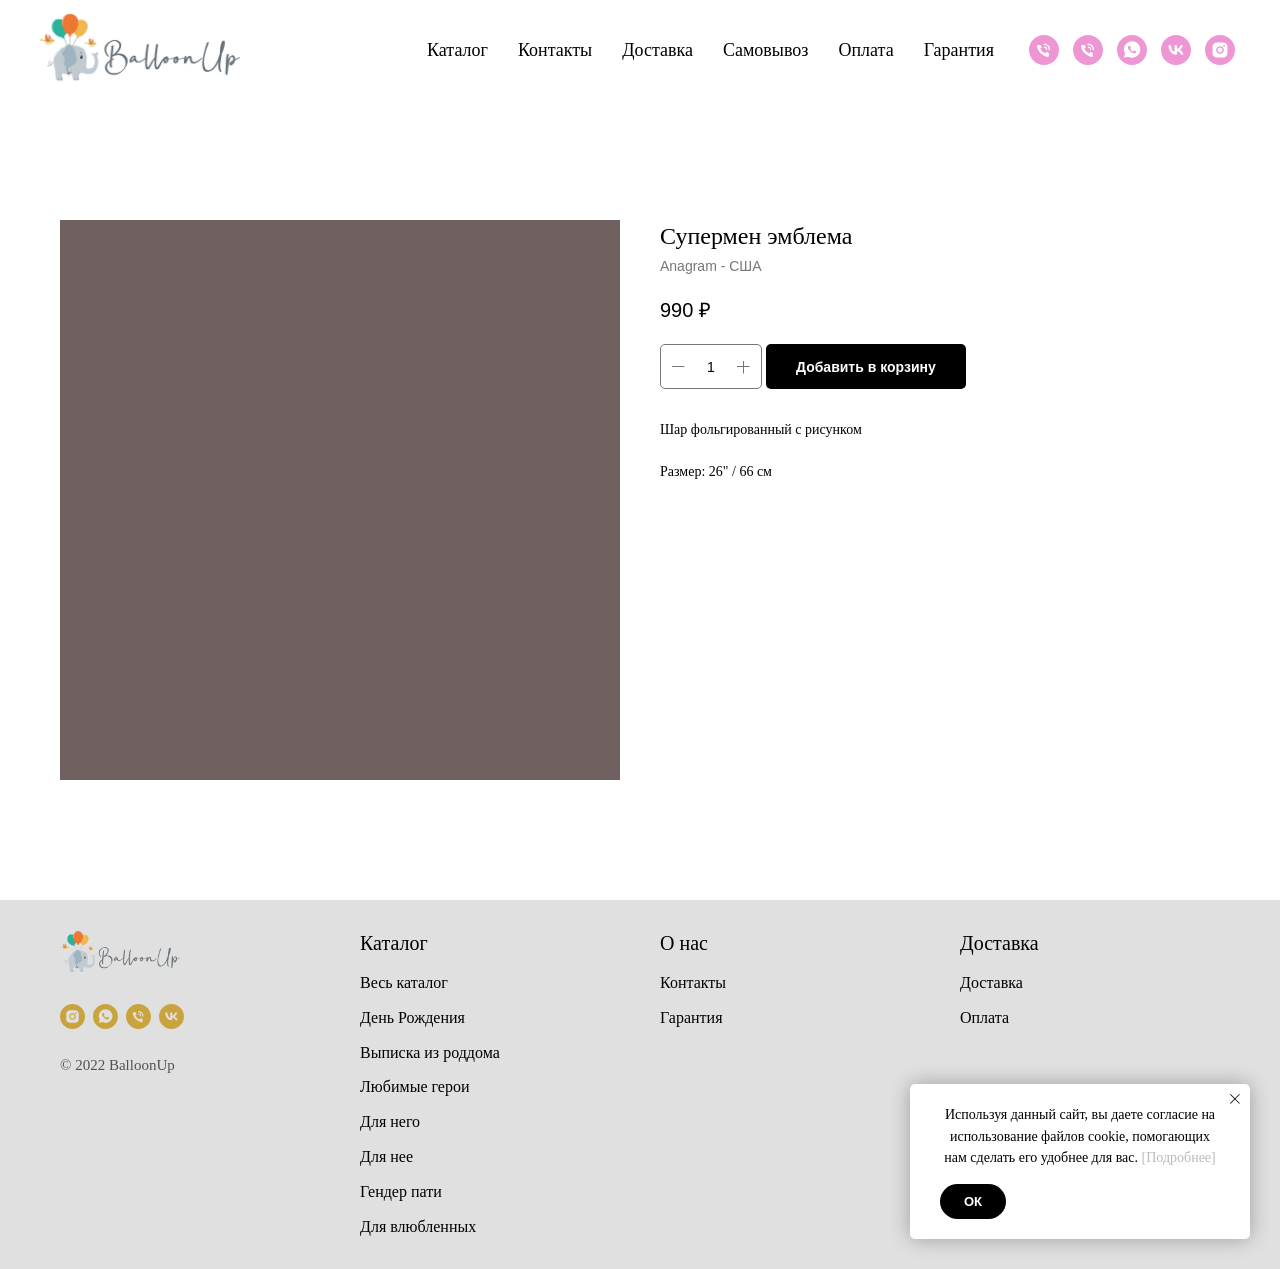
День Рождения (412, 1017)
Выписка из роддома (430, 1052)
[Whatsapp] (1132, 50)
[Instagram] (1220, 50)
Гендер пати (401, 1191)
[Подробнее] (1179, 1157)
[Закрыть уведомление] (1235, 1099)
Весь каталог (404, 982)
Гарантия (959, 50)
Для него (390, 1121)
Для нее (386, 1156)
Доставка (657, 50)
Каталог (457, 50)
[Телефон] (1044, 50)
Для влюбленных (418, 1226)
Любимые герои (415, 1086)
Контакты (555, 50)
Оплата (865, 50)
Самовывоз (765, 50)
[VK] (1176, 50)
